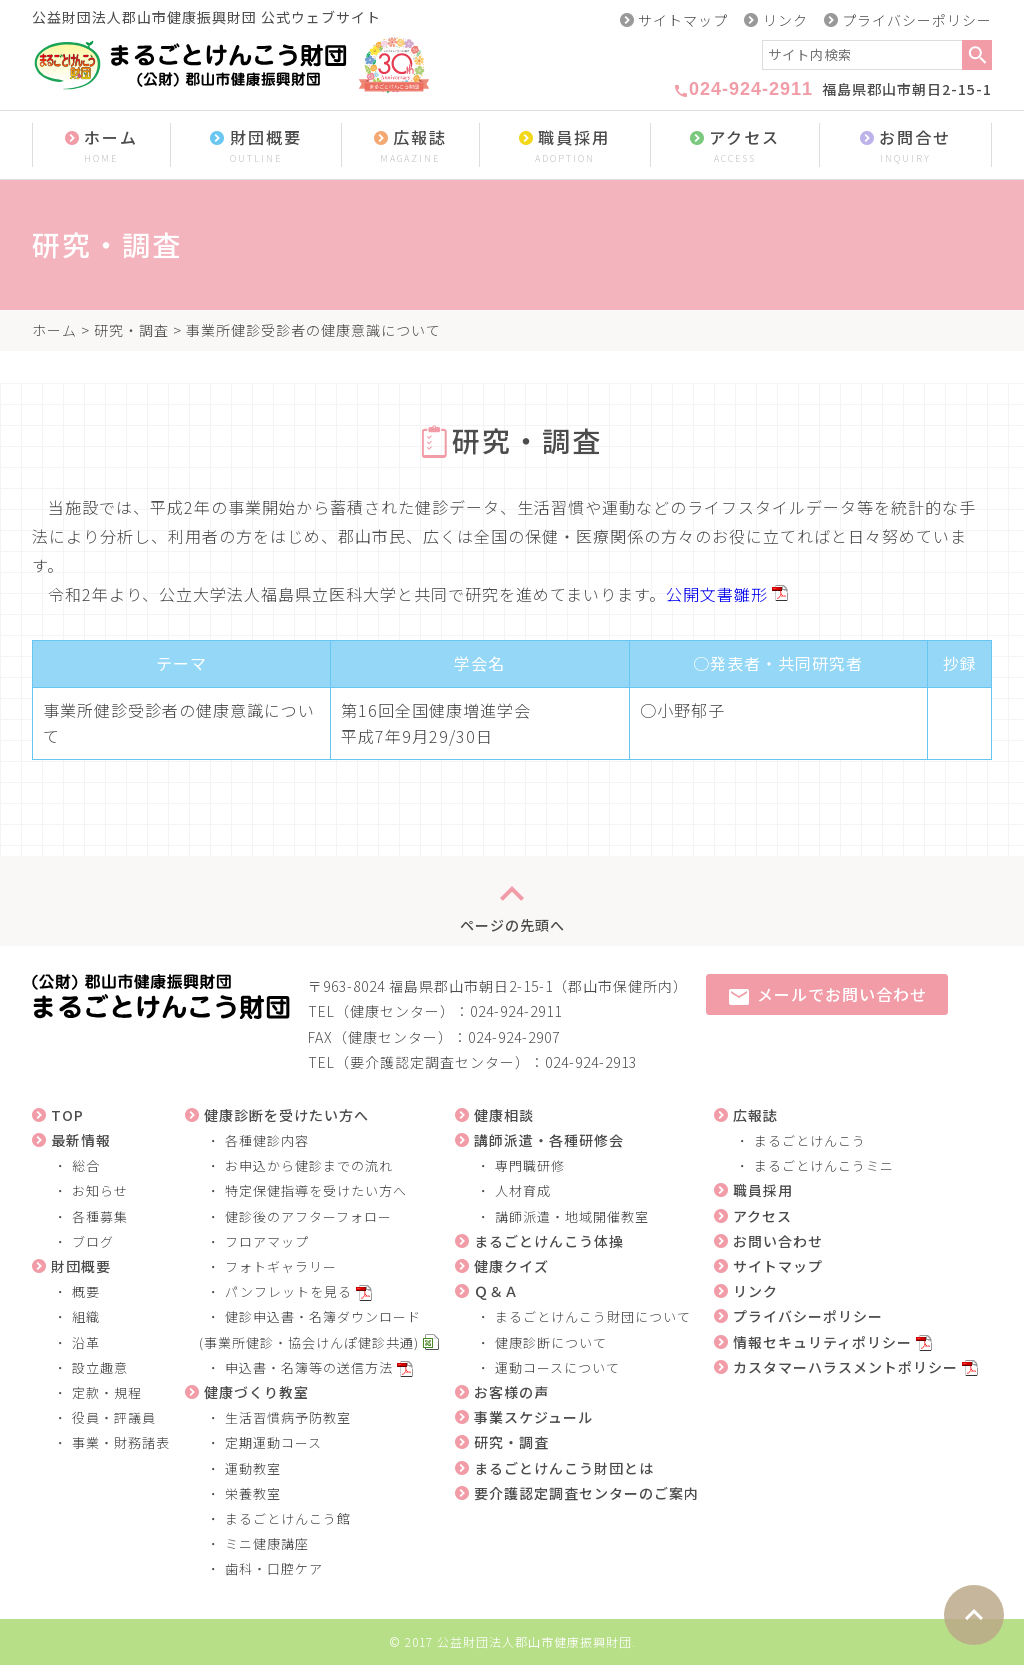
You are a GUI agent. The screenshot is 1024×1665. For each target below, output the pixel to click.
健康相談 (504, 1115)
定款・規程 (107, 1392)
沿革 (86, 1342)
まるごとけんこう (810, 1140)
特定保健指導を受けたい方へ (316, 1190)
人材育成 (523, 1190)
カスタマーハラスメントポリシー (845, 1367)
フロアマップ (267, 1241)
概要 (86, 1291)
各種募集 (100, 1216)
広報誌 (410, 146)
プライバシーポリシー (917, 20)
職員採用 (565, 146)
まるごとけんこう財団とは (564, 1468)
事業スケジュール (533, 1417)
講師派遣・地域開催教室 (572, 1216)
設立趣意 (100, 1367)
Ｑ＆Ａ (496, 1291)
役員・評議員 (114, 1417)
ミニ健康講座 (267, 1543)
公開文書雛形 (717, 594)
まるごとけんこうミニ (824, 1165)
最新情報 (81, 1140)
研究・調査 (131, 330)
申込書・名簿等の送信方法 (309, 1367)
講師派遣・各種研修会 (549, 1140)
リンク (785, 20)
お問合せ (905, 146)
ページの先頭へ (512, 901)
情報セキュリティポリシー (822, 1342)
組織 (86, 1316)
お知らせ (100, 1190)
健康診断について (551, 1342)
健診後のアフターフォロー (308, 1216)
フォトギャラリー (281, 1266)
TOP (67, 1115)
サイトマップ (683, 20)
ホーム (101, 146)
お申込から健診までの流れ (309, 1165)
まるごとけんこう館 (288, 1518)
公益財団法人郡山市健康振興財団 (534, 1641)
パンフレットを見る (288, 1291)
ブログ (93, 1241)
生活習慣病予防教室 (288, 1417)
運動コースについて (557, 1367)
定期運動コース (273, 1442)
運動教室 (253, 1468)
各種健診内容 (267, 1140)
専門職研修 (530, 1165)
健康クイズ (511, 1266)
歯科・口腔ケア (274, 1568)
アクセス (735, 146)
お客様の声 (511, 1392)
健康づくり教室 (256, 1392)
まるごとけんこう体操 (549, 1241)
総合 (86, 1165)
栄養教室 (253, 1493)
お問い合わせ (778, 1241)
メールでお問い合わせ (827, 995)
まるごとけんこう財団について (593, 1316)
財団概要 (256, 146)
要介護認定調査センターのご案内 (586, 1493)
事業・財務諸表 (121, 1442)
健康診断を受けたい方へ (286, 1115)
